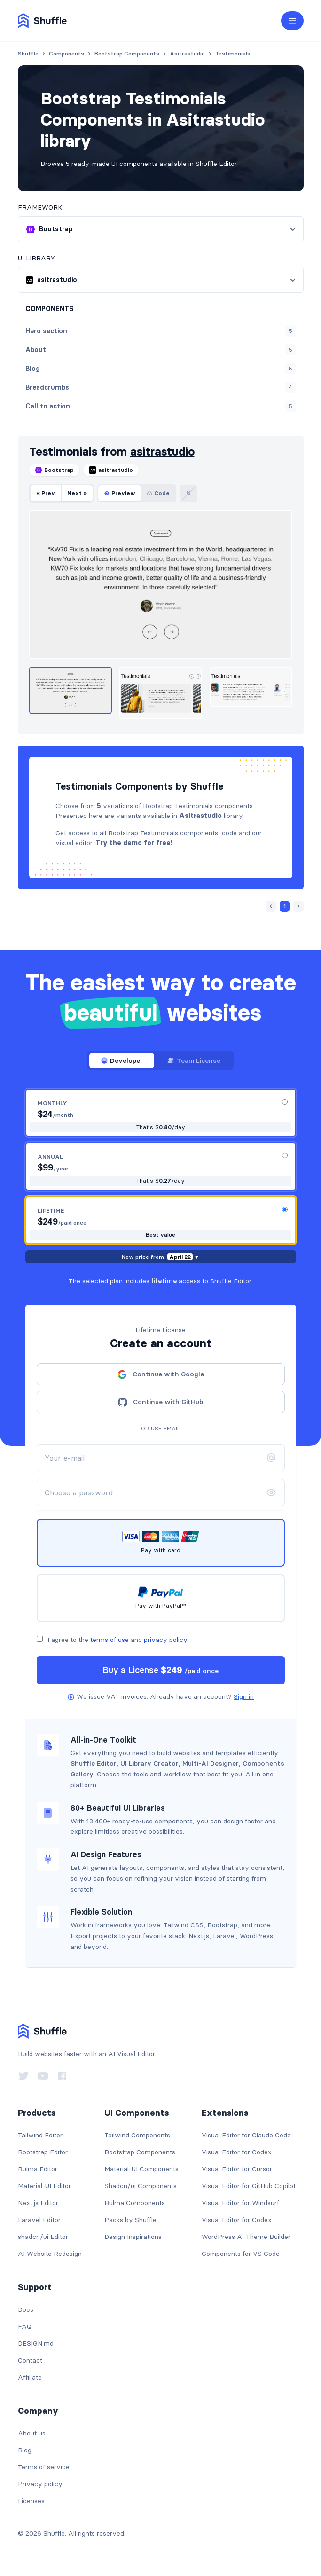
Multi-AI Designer (210, 1763)
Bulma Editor (37, 2169)
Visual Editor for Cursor (237, 2169)
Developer (122, 1060)
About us (32, 2433)
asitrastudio (162, 451)
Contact (30, 2360)
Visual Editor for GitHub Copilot (249, 2186)
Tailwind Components (137, 2135)
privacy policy (165, 1639)
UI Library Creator (149, 1763)
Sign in (244, 1696)
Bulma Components (134, 2203)
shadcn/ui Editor (43, 2236)
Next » (77, 492)
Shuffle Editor (93, 1763)
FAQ (24, 2326)
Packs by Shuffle (130, 2219)
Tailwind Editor (40, 2135)
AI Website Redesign (50, 2253)
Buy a (160, 1670)
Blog (24, 2450)
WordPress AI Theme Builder (246, 2236)
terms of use (109, 1639)
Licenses (31, 2501)
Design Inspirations (133, 2236)
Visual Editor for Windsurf (240, 2203)
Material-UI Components (141, 2169)
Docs (25, 2309)
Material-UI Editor (44, 2186)
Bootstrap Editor (43, 2152)
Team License (193, 1060)
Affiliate (30, 2377)
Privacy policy (40, 2484)
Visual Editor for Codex (237, 2152)
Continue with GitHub (160, 1402)
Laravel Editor (39, 2219)
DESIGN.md (36, 2343)
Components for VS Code (241, 2253)
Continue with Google (160, 1374)
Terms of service (44, 2467)
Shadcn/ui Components (140, 2186)
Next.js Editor (38, 2203)
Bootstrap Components (139, 2152)
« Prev (45, 492)
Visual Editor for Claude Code (246, 2135)
